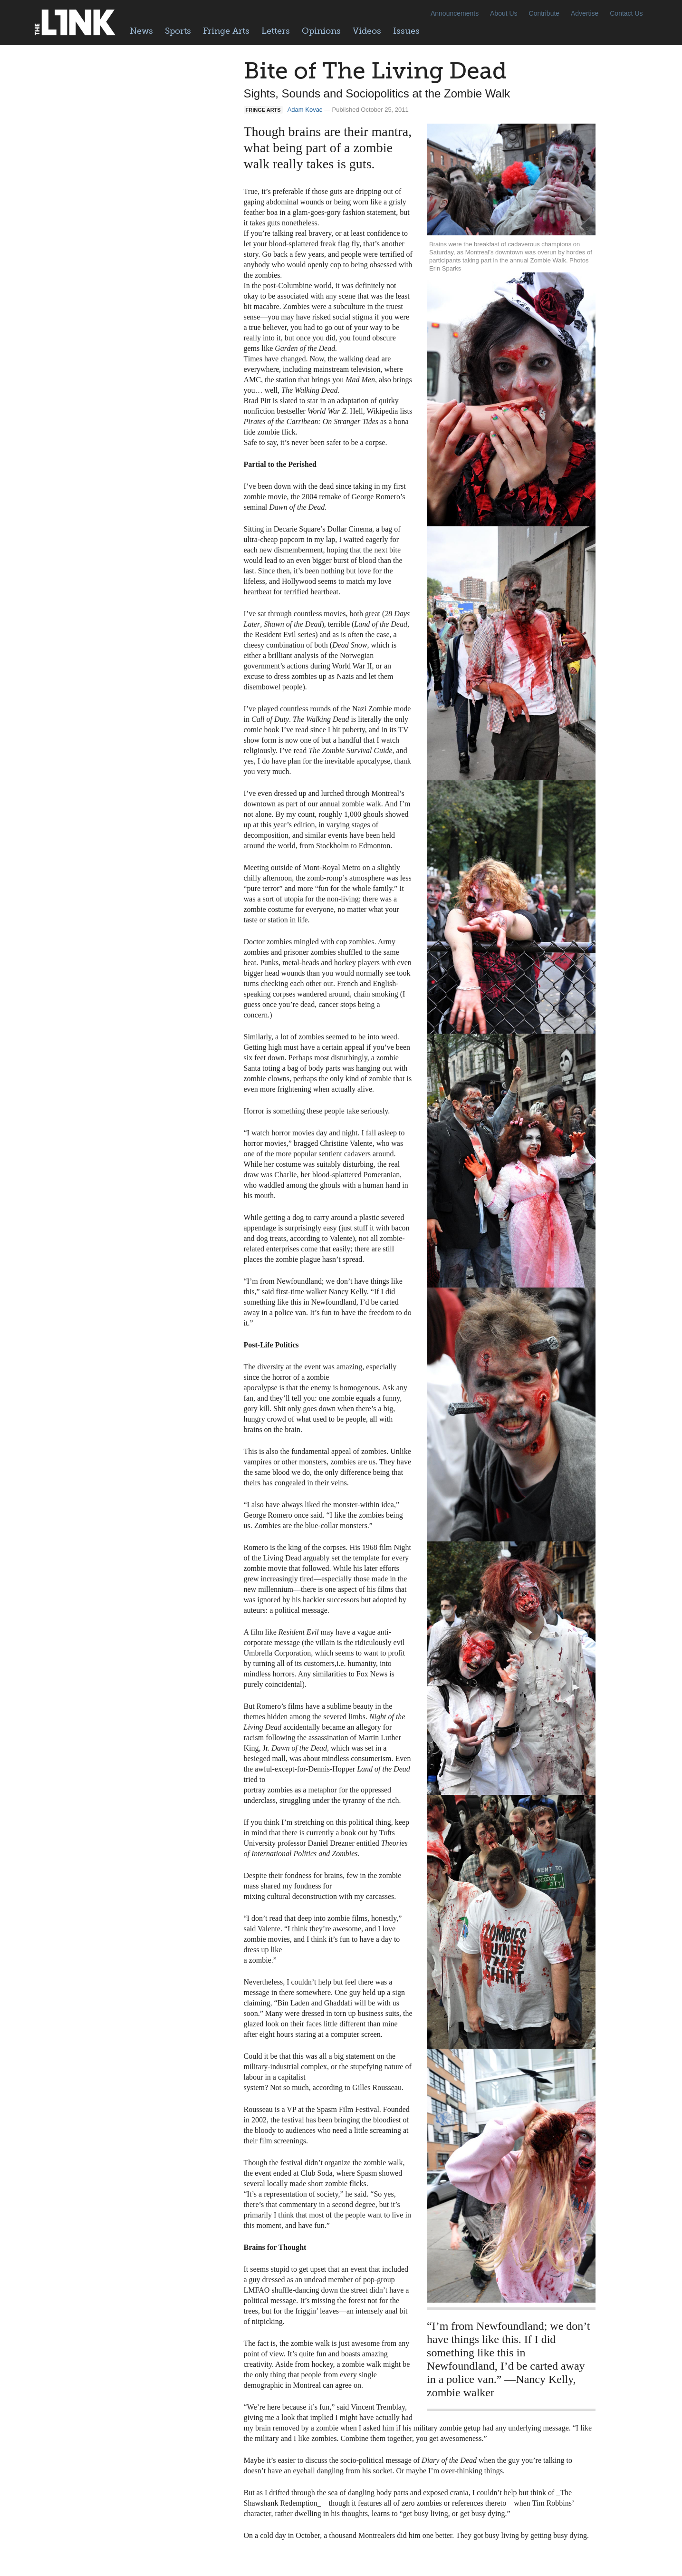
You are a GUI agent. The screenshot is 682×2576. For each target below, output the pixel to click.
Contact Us (626, 13)
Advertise (584, 13)
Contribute (544, 13)
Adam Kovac (305, 109)
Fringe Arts (226, 31)
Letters (275, 31)
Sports (178, 31)
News (141, 31)
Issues (406, 31)
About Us (504, 13)
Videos (367, 31)
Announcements (455, 13)
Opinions (321, 31)
